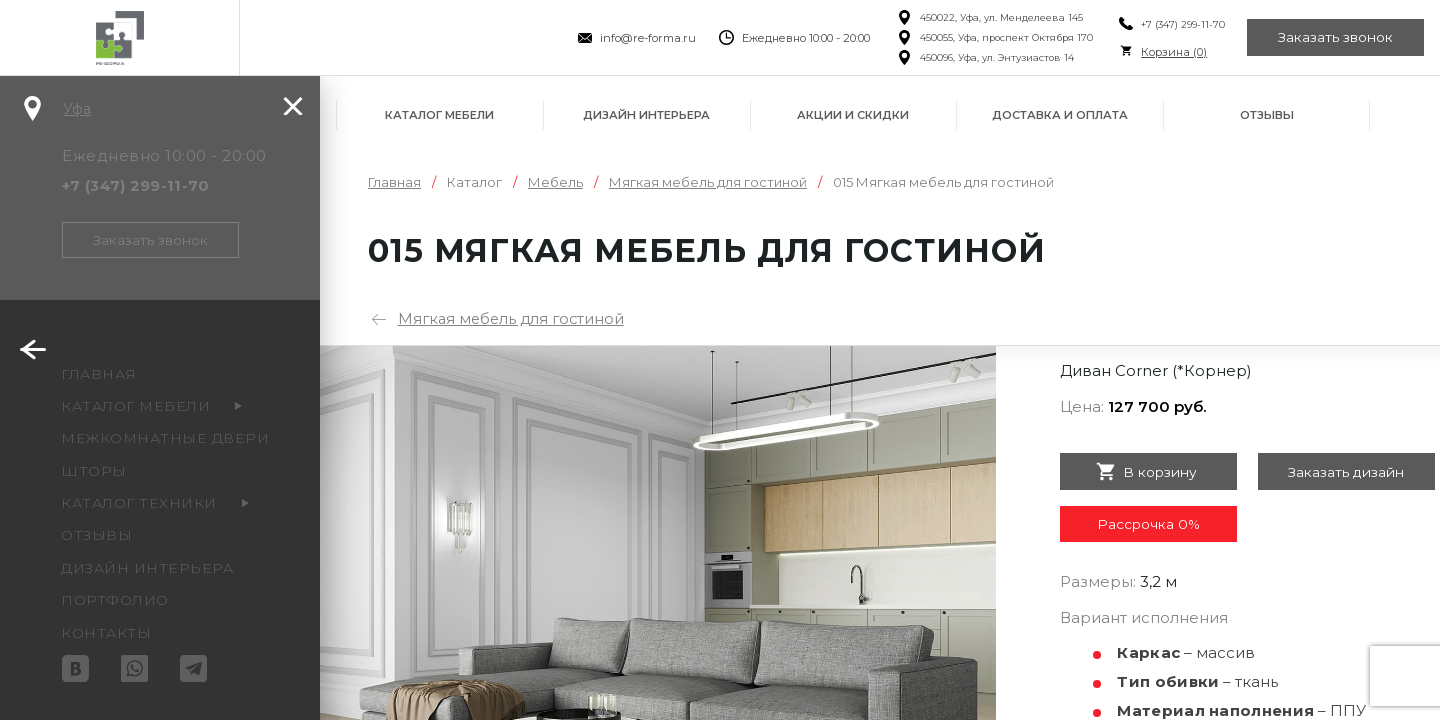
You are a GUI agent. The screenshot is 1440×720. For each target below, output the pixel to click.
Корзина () (1168, 52)
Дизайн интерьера (646, 115)
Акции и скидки (853, 115)
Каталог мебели (439, 115)
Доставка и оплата (1060, 115)
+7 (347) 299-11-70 (1177, 24)
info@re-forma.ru (642, 38)
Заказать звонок (1334, 38)
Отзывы (1267, 115)
